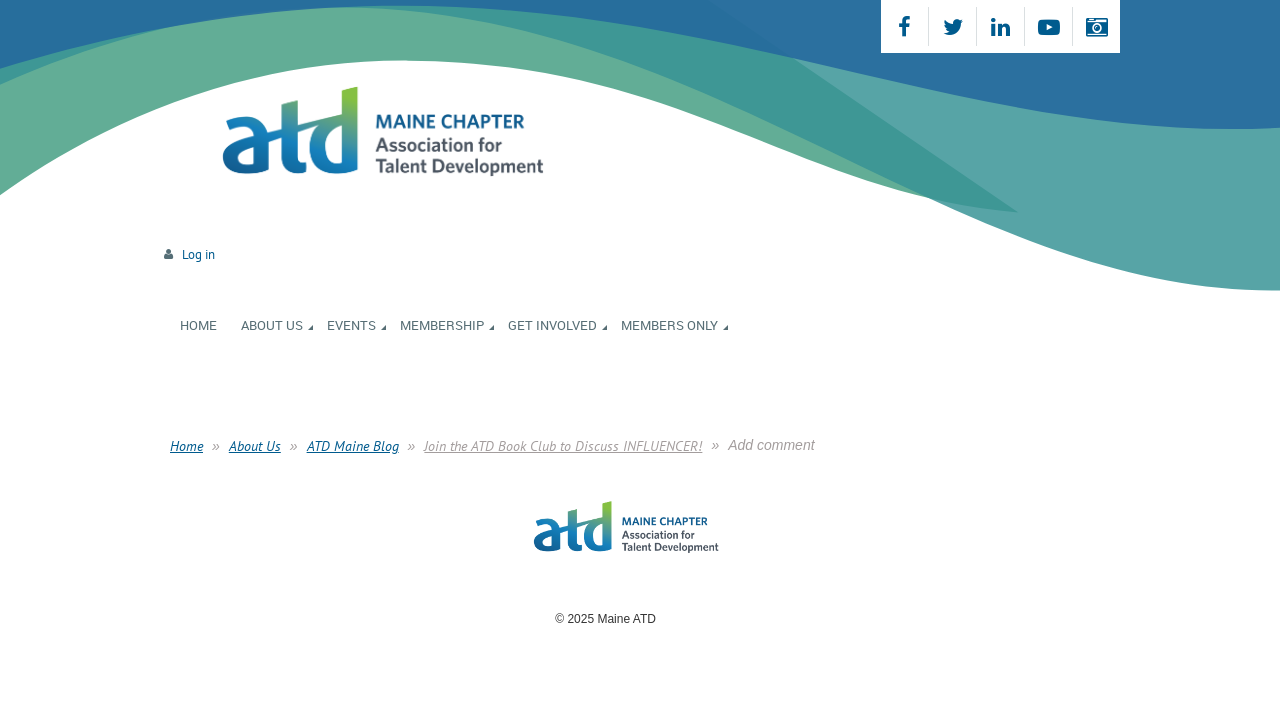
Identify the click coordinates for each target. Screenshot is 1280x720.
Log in (198, 254)
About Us (255, 446)
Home (186, 446)
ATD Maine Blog (353, 446)
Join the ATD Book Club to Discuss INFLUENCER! (563, 446)
